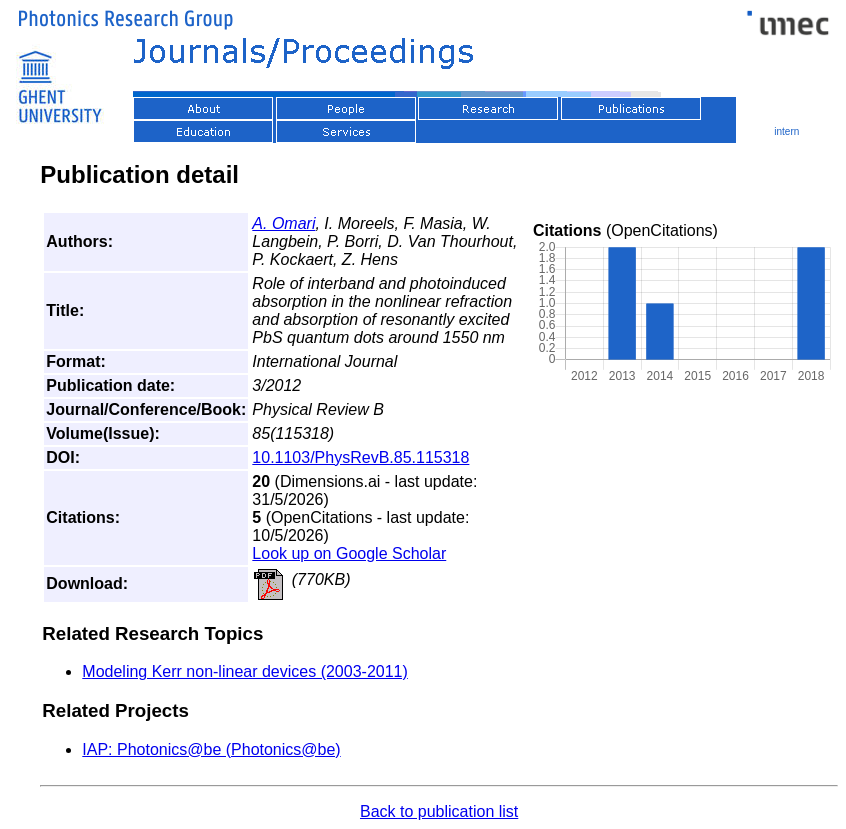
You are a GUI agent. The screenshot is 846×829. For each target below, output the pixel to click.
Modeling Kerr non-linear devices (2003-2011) (245, 671)
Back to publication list (439, 811)
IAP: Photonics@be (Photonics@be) (211, 749)
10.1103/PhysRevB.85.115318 (360, 457)
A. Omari (283, 223)
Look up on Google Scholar (349, 553)
